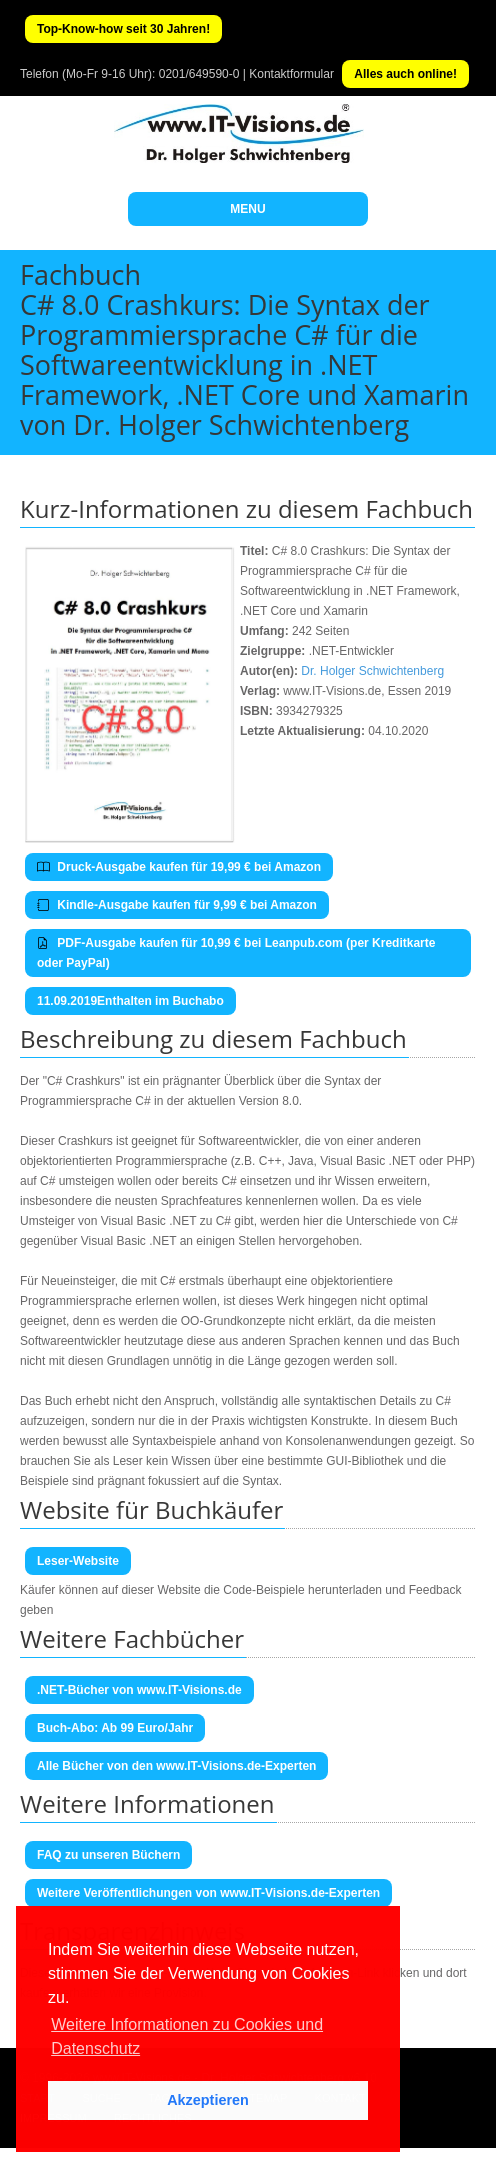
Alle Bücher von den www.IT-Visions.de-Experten (176, 1766)
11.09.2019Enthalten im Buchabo (130, 1001)
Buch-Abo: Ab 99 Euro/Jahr (115, 1728)
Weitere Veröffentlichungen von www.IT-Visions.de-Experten (208, 1893)
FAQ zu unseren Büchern (108, 1855)
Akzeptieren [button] (208, 2100)
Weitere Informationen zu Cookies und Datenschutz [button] (187, 2036)
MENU (247, 209)
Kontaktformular (291, 74)
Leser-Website (78, 1561)
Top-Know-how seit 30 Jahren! (123, 29)
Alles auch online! (405, 74)
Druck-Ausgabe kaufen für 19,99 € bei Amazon (179, 867)
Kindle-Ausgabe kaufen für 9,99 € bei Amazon (177, 905)
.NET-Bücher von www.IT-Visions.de (139, 1690)
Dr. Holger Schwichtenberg (372, 671)
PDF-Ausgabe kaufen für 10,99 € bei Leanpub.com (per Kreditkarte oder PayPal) (236, 953)
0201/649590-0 (199, 74)
